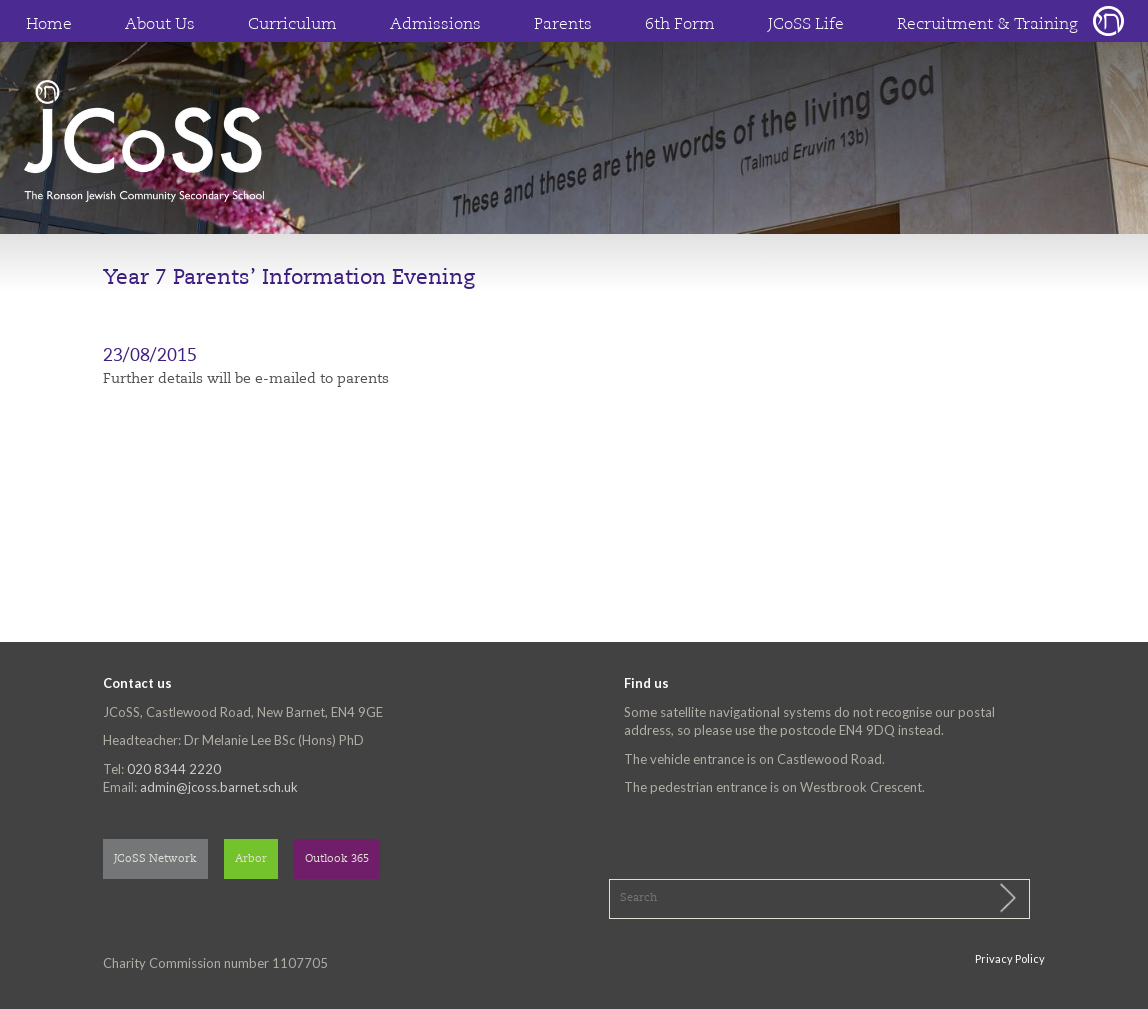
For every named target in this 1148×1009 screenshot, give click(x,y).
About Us (160, 25)
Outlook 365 (337, 859)
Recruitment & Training (987, 25)
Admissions (435, 25)
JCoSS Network (155, 859)
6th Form (680, 25)
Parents (563, 25)
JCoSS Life (806, 25)
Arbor (251, 859)
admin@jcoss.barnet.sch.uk (219, 787)
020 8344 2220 (174, 769)
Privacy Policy (1010, 958)
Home (49, 25)
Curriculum (292, 25)
